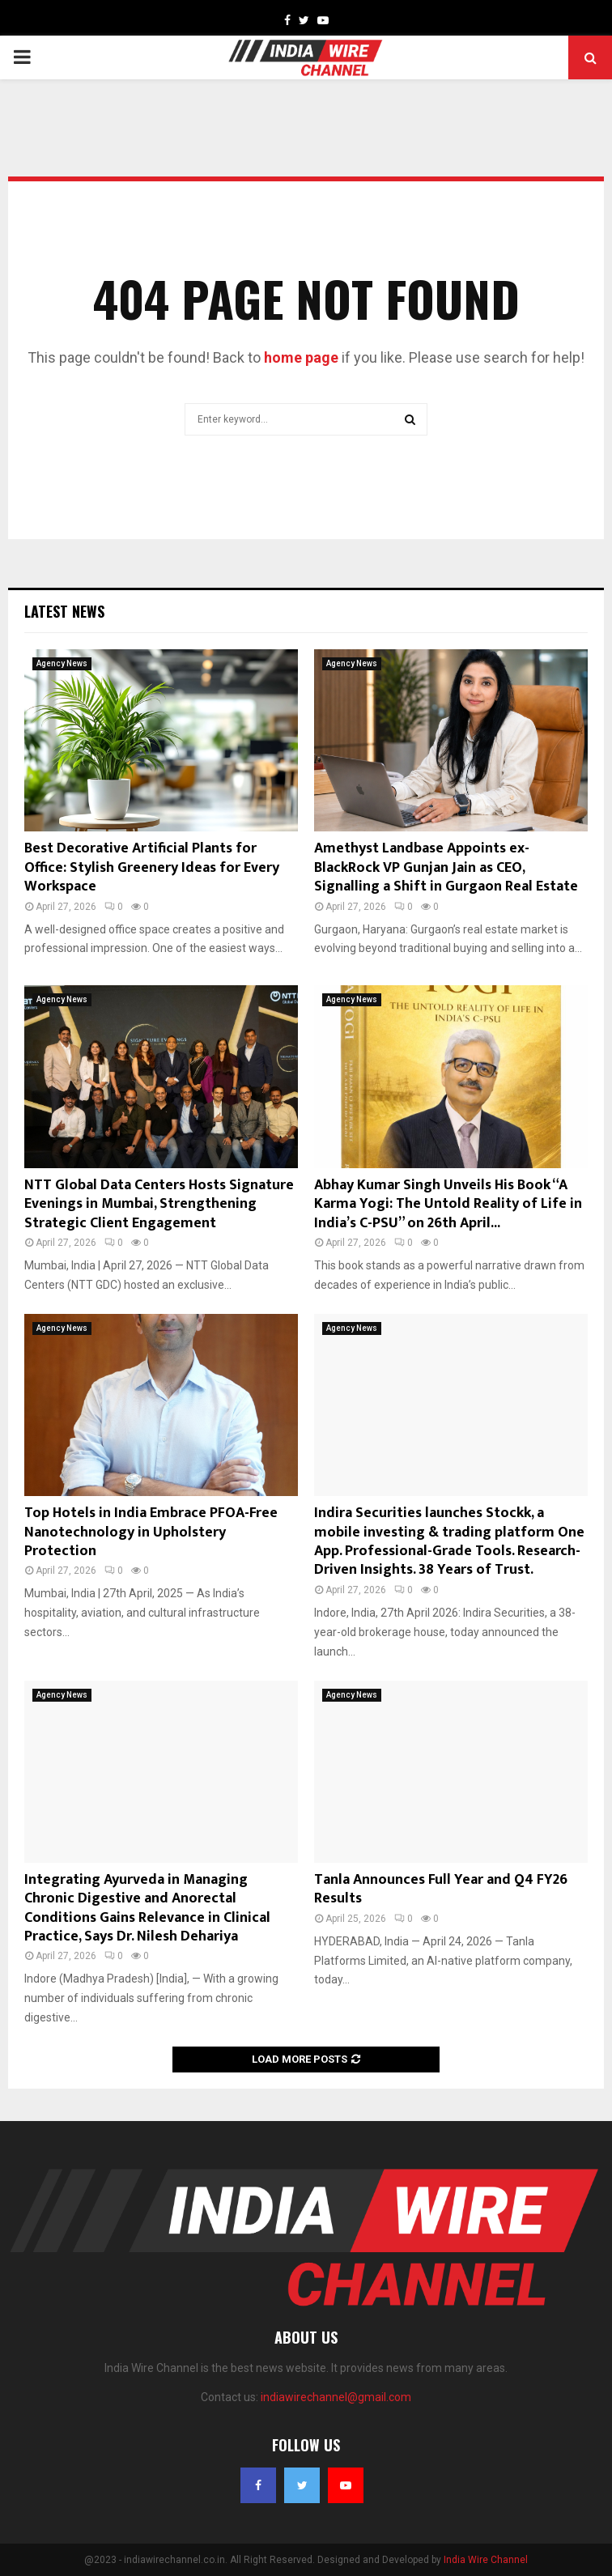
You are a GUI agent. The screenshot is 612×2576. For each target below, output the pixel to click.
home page (301, 357)
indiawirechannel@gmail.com (336, 2397)
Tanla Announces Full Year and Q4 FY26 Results (440, 1889)
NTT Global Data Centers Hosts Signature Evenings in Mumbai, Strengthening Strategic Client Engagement (159, 1204)
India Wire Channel (486, 2559)
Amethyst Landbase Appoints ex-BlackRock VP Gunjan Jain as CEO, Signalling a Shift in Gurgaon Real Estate (446, 867)
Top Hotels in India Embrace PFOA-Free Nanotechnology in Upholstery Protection (151, 1532)
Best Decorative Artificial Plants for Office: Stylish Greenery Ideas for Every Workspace (151, 867)
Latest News (64, 611)
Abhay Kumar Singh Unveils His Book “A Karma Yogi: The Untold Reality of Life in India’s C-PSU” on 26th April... (448, 1204)
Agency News (61, 663)
